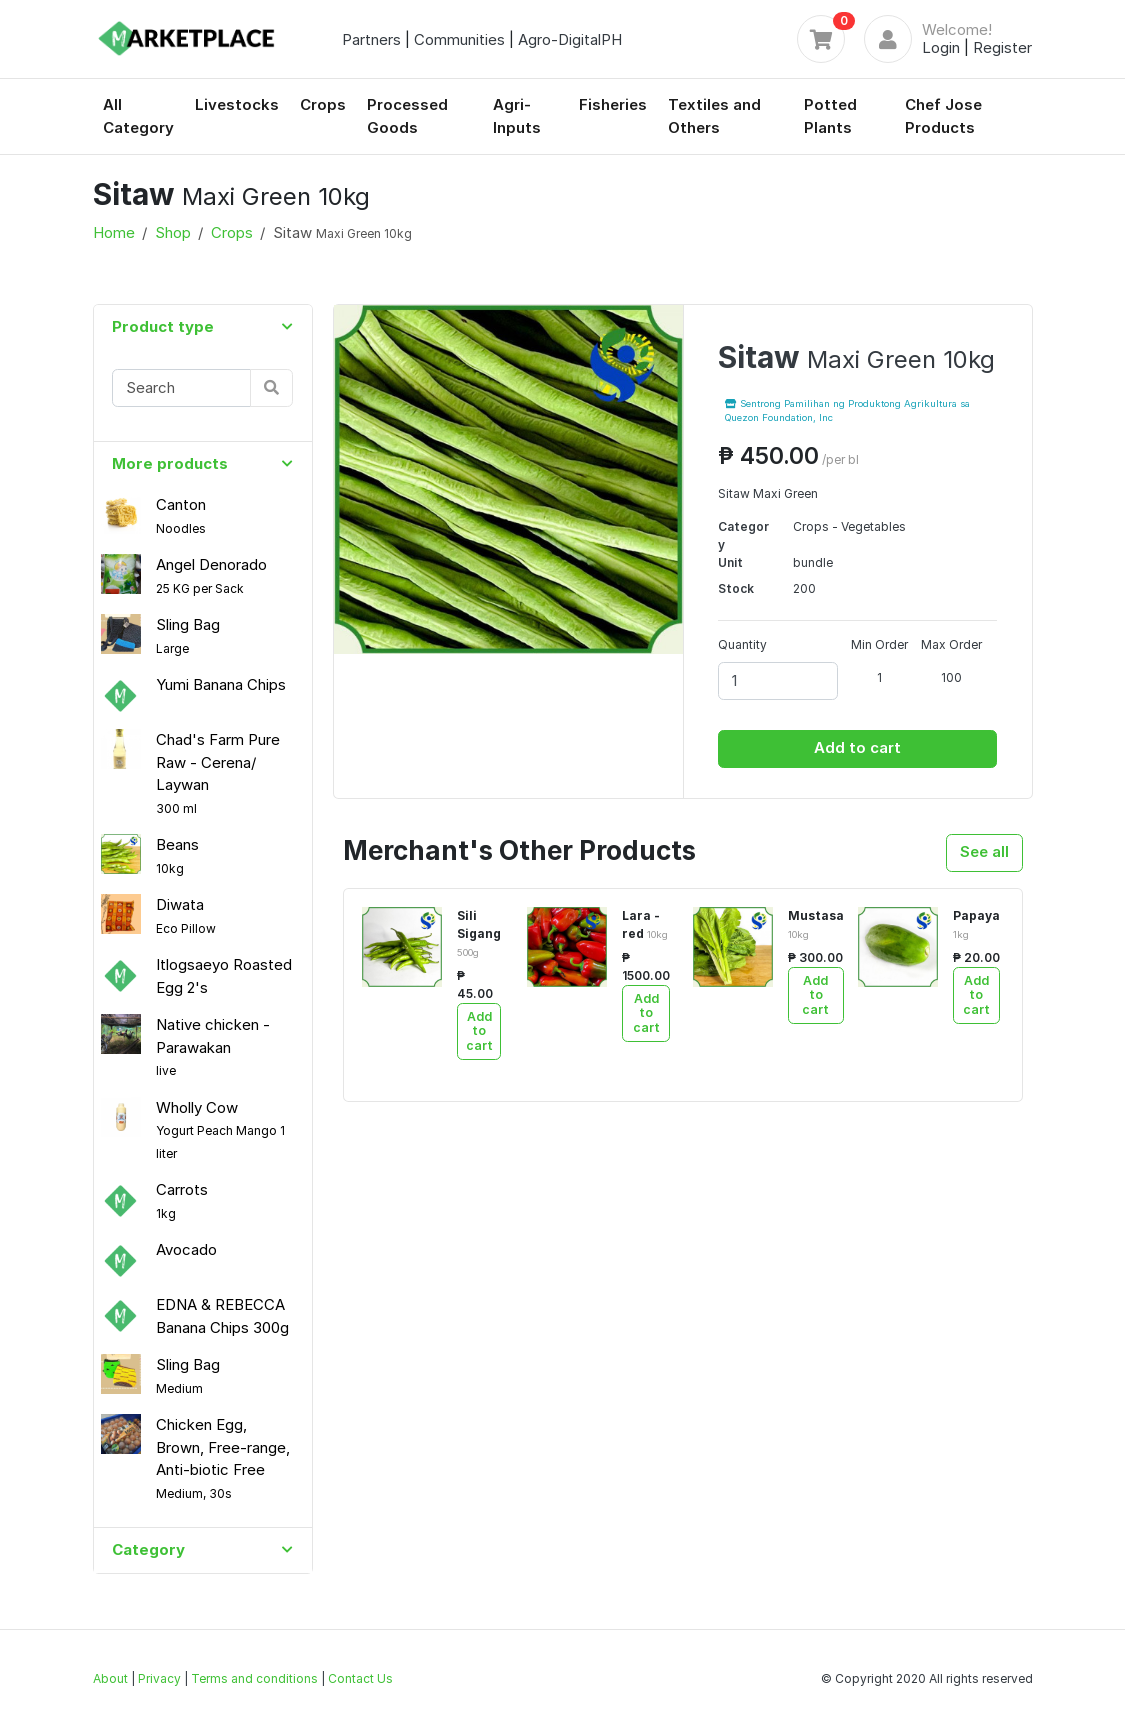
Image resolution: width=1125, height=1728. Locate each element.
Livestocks (237, 104)
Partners (371, 39)
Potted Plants (830, 116)
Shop (173, 232)
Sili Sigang (479, 933)
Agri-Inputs (517, 116)
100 (951, 677)
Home (114, 232)
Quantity (742, 644)
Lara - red (645, 924)
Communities (459, 39)
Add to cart (857, 747)
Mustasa (816, 924)
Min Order (879, 644)
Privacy (159, 1678)
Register (1002, 47)
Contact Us (360, 1678)
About (110, 1678)
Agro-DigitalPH (570, 39)
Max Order (951, 644)
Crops (323, 104)
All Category (138, 116)
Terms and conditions (254, 1678)
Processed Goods (407, 116)
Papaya (976, 924)
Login (941, 47)
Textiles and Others (714, 116)
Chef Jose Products (943, 116)
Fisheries (613, 104)
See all (984, 851)
